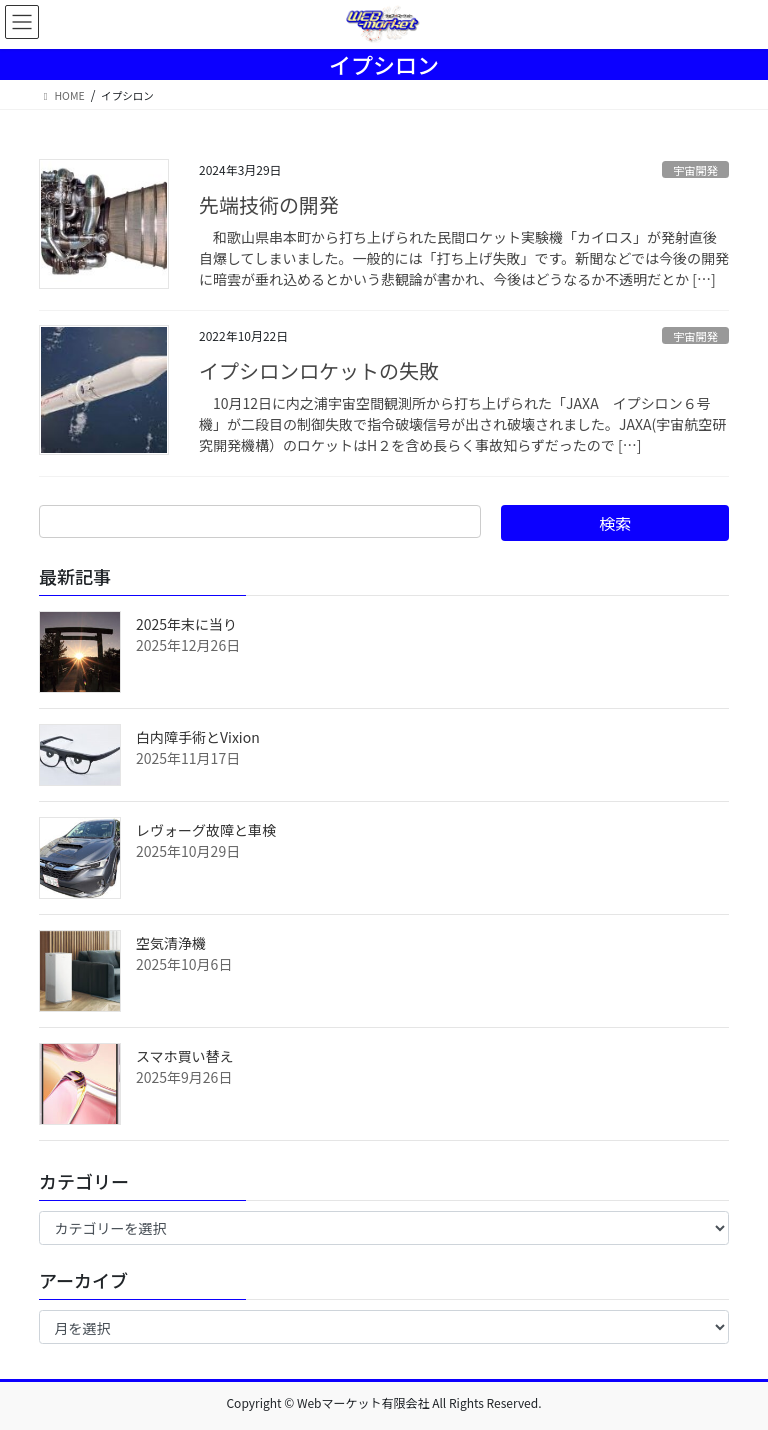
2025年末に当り (186, 624)
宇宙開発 (695, 170)
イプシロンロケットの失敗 (319, 370)
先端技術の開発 (269, 204)
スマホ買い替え (185, 1056)
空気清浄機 (171, 943)
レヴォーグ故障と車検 (206, 830)
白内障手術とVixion (198, 737)
